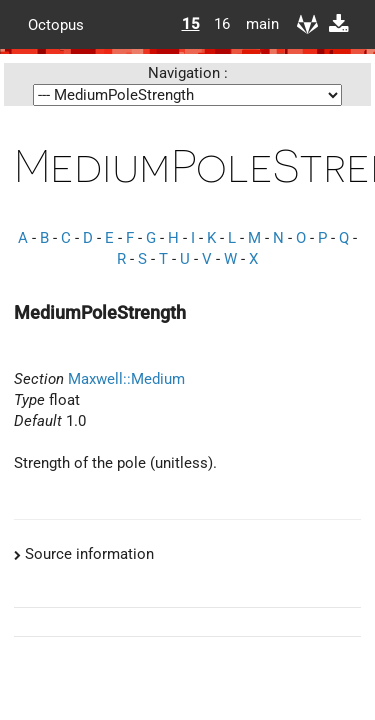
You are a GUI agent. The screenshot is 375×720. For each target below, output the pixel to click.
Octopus (56, 24)
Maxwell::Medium (126, 379)
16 (222, 24)
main (255, 24)
